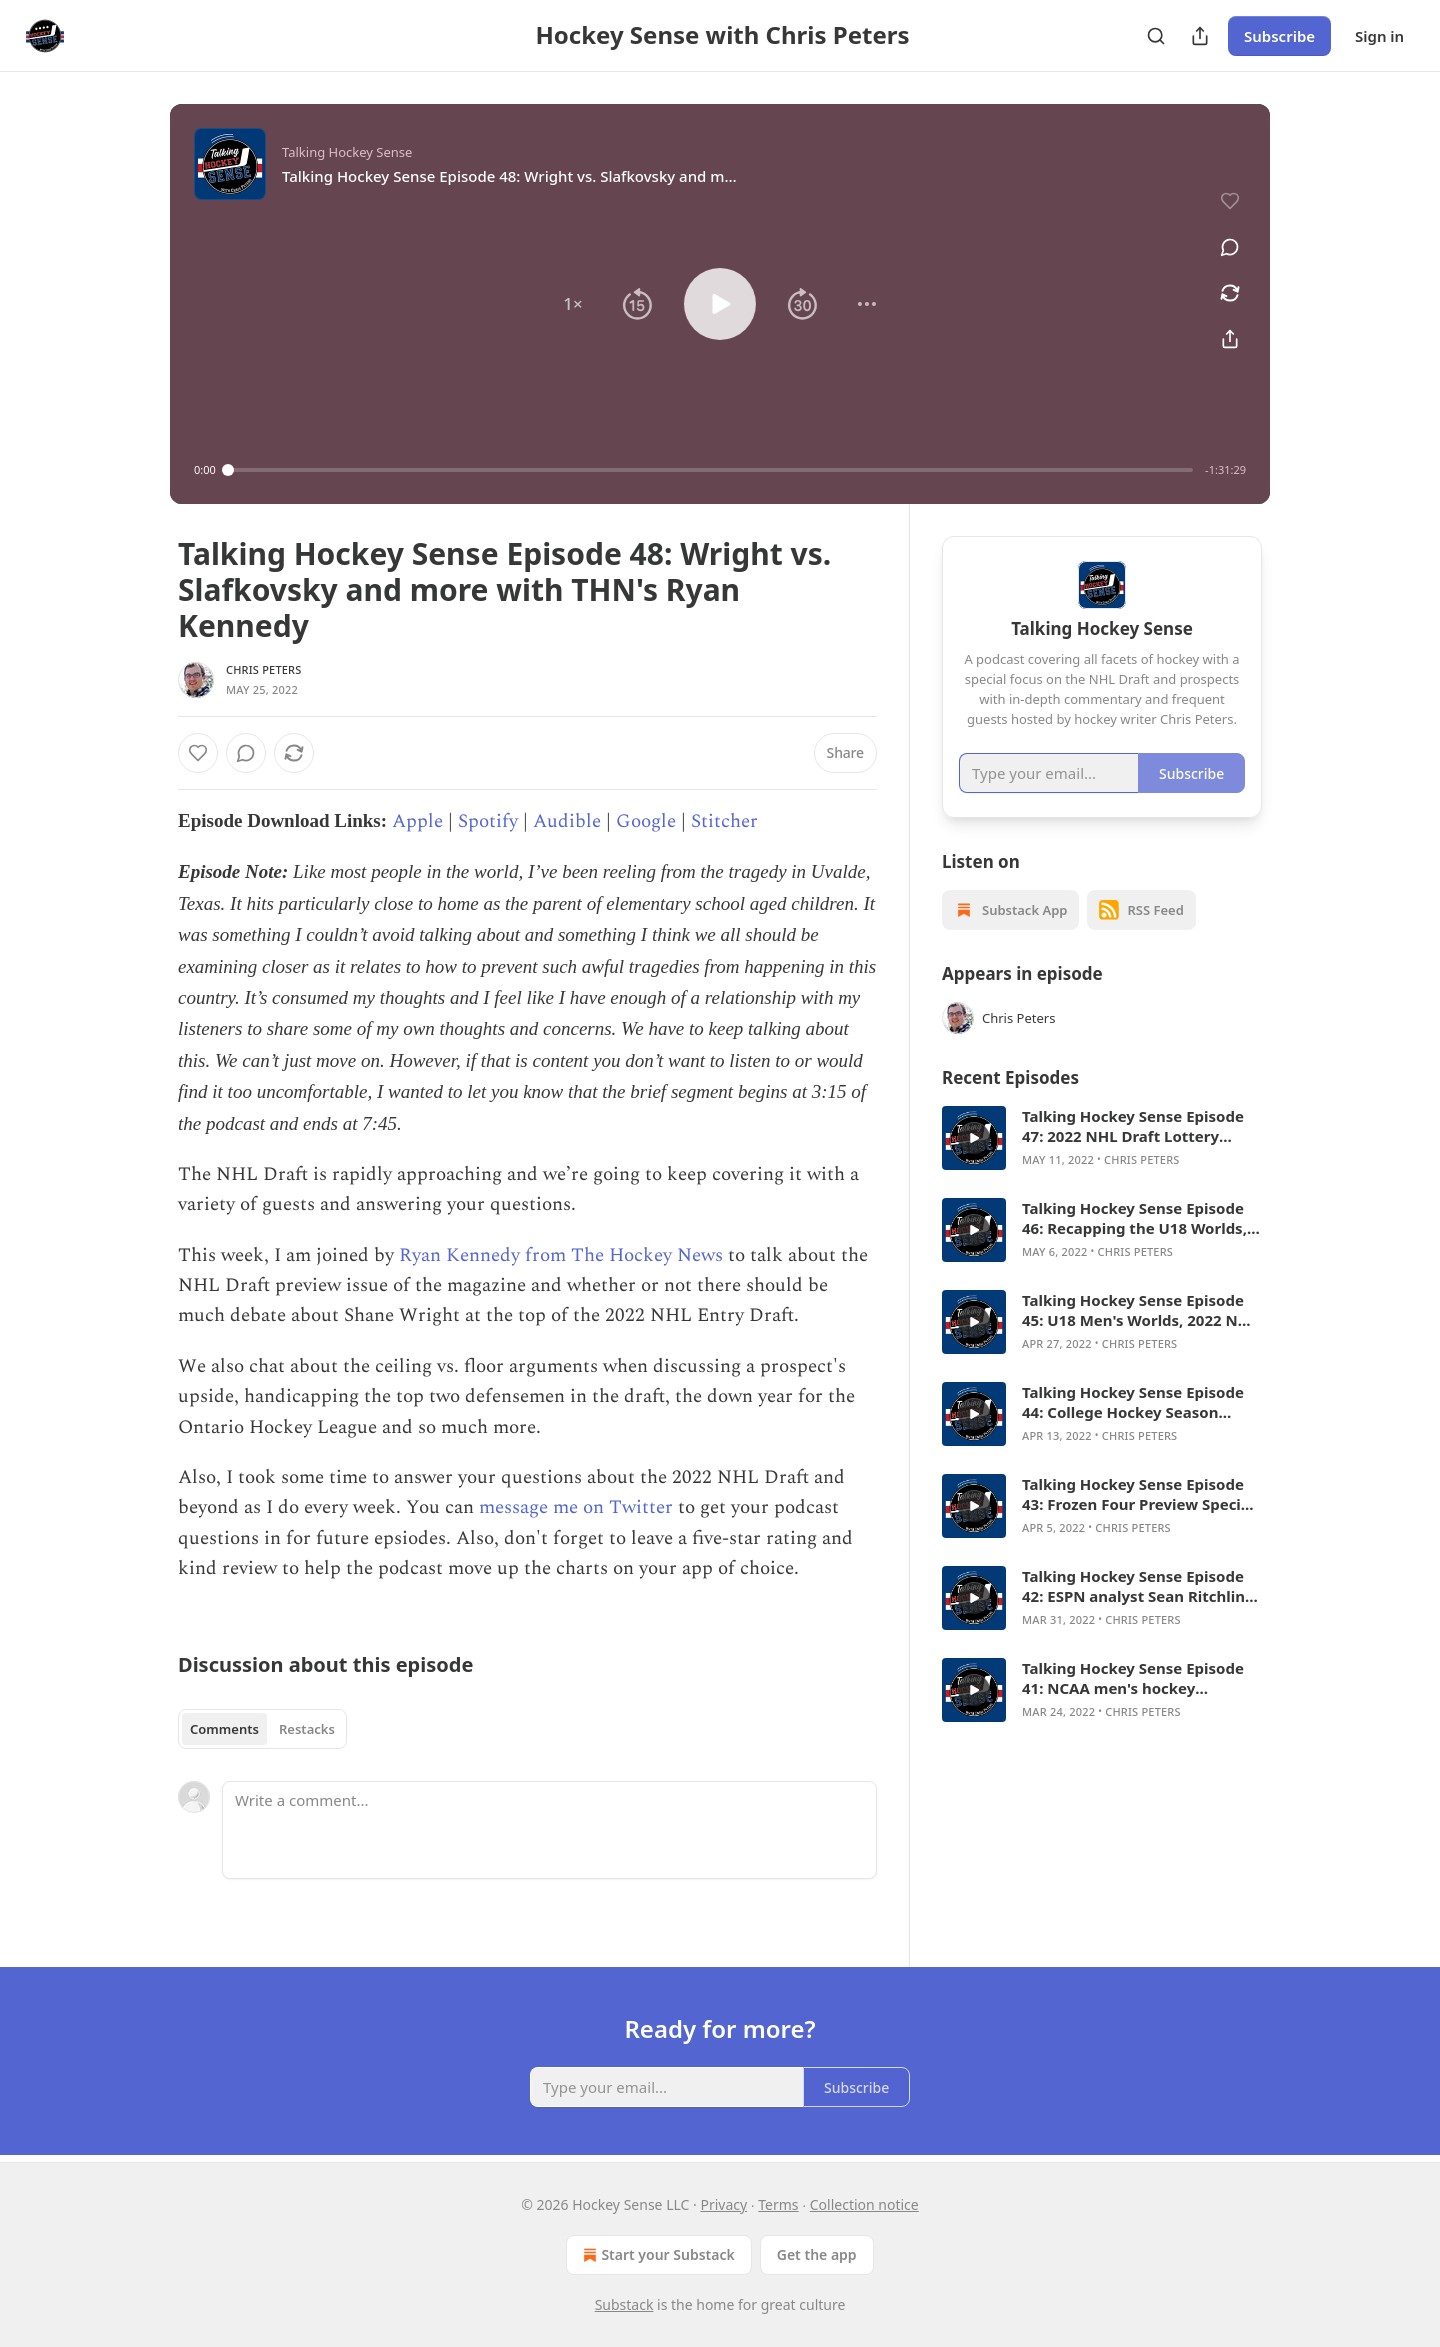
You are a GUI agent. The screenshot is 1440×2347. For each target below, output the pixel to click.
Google (646, 821)
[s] (974, 1138)
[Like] (198, 753)
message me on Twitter (576, 1507)
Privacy (723, 2204)
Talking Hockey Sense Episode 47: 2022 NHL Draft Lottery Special (1133, 1126)
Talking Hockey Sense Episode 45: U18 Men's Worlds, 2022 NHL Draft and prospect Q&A (1140, 1310)
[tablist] (262, 1729)
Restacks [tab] (307, 1729)
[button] (573, 304)
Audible (567, 821)
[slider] (710, 470)
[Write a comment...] (549, 1830)
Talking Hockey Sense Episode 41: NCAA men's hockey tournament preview (1133, 1678)
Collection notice (864, 2204)
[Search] (1156, 36)
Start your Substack (656, 2255)
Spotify (488, 821)
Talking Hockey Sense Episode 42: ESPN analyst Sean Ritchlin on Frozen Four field (1133, 1586)
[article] (1102, 1138)
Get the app (817, 2254)
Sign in (1379, 36)
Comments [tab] (224, 1729)
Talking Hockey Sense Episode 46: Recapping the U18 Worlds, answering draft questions (1134, 1218)
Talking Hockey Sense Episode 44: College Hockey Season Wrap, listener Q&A (1133, 1402)
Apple (417, 821)
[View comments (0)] (1230, 247)
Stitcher (724, 821)
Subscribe (1279, 36)
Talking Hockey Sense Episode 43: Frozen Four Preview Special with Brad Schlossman (1138, 1494)
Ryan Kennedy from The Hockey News (561, 1255)
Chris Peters (264, 669)
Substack (624, 2304)
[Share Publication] (1200, 36)
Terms (778, 2204)
